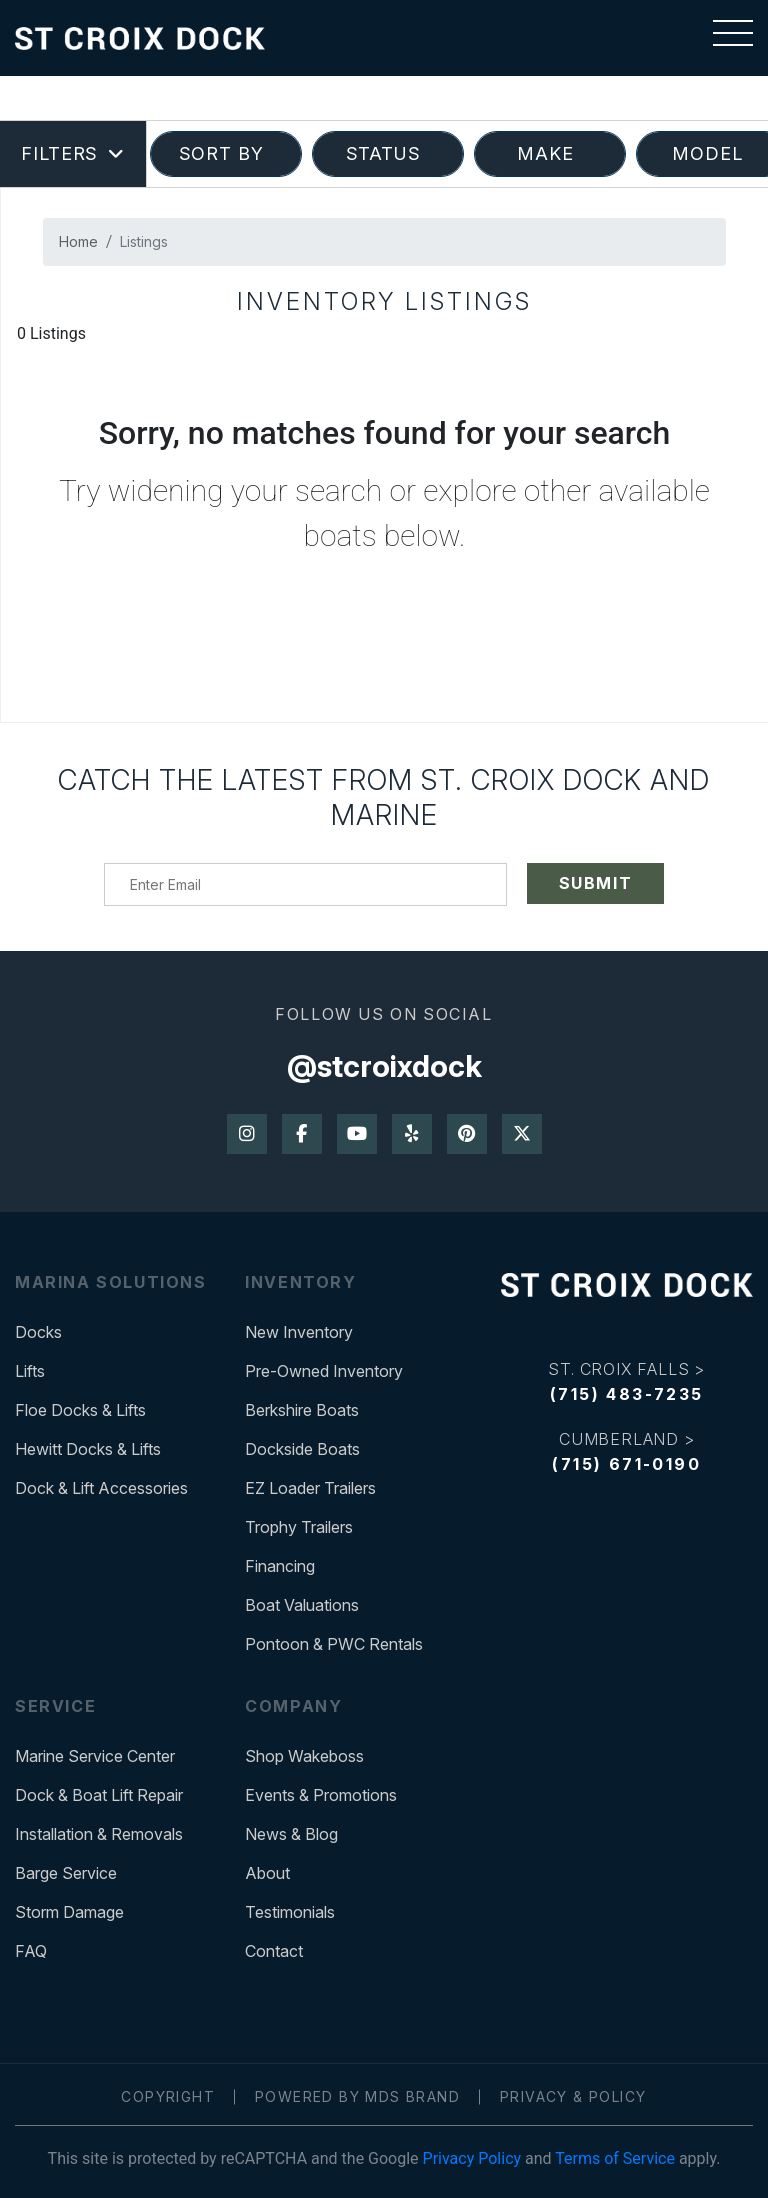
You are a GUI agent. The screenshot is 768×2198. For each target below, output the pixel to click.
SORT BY (226, 153)
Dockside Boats (302, 1449)
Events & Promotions (321, 1795)
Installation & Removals (99, 1834)
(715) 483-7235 (627, 1394)
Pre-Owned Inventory (324, 1371)
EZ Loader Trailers (310, 1488)
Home (78, 241)
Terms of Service (615, 2158)
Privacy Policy (472, 2158)
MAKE (550, 153)
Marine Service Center (95, 1756)
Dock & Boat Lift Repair (99, 1795)
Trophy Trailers (299, 1527)
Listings (144, 241)
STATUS (388, 153)
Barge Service (66, 1873)
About (267, 1873)
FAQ (31, 1951)
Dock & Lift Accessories (101, 1488)
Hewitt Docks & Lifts (88, 1449)
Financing (280, 1566)
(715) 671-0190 (626, 1464)
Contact (274, 1951)
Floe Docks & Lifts (80, 1410)
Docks (38, 1332)
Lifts (30, 1371)
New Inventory (299, 1332)
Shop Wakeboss (304, 1756)
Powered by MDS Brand (357, 2096)
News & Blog (291, 1834)
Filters (73, 154)
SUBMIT (596, 883)
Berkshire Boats (302, 1410)
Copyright (168, 2096)
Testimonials (290, 1912)
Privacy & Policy (573, 2096)
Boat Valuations (302, 1605)
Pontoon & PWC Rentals (334, 1644)
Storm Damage (69, 1912)
